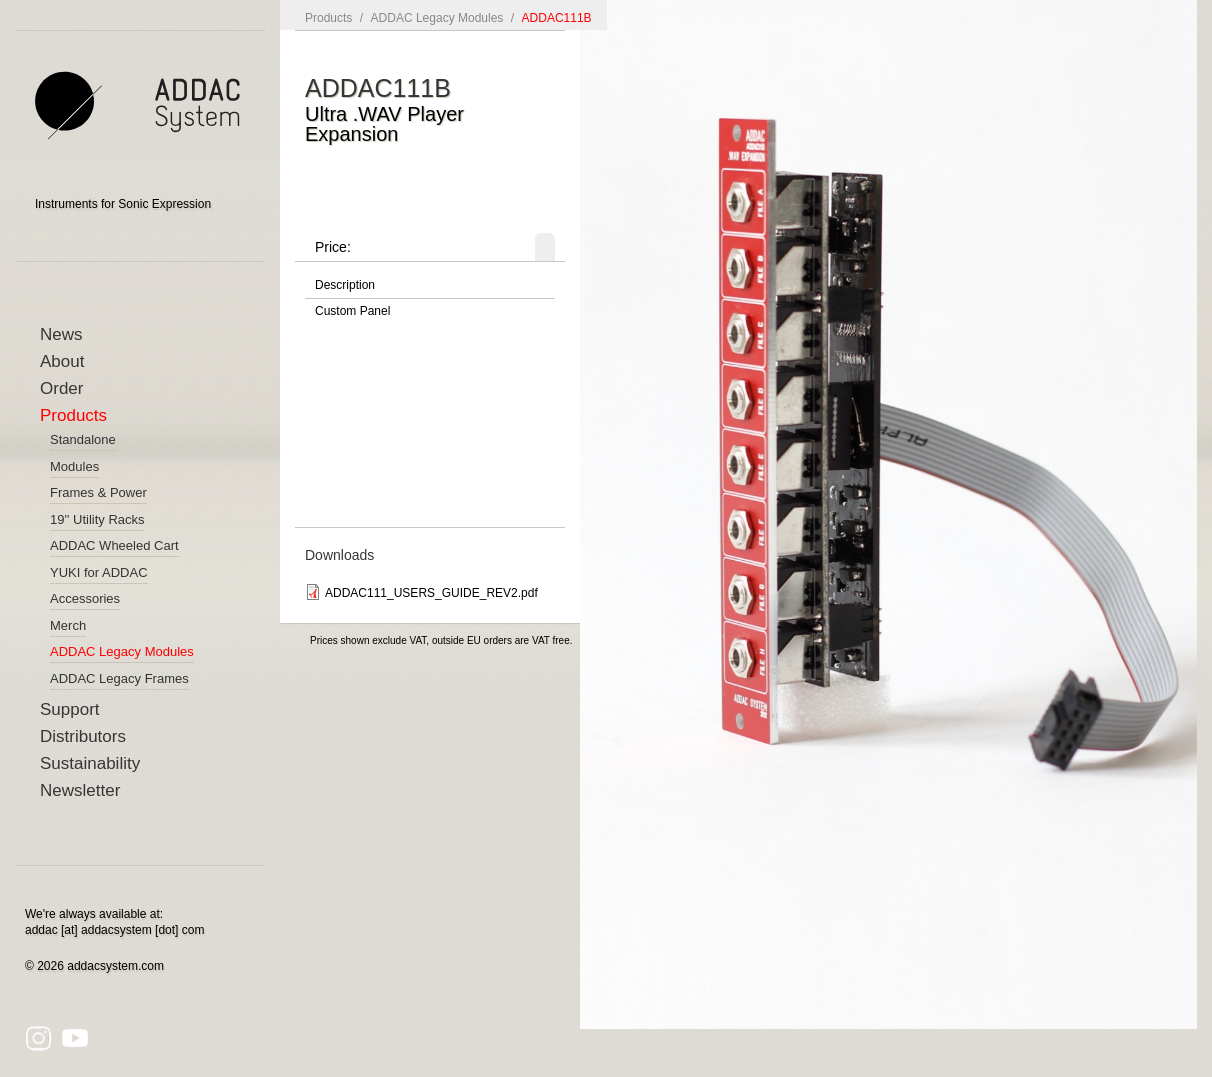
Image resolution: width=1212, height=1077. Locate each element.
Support (70, 709)
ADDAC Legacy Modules (437, 18)
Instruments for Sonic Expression (123, 204)
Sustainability (90, 763)
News (61, 334)
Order (61, 388)
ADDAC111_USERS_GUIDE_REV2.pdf (431, 593)
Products (73, 415)
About (62, 361)
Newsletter (80, 790)
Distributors (83, 736)
